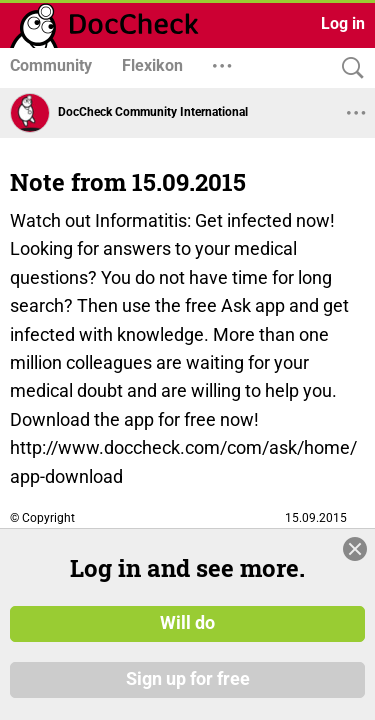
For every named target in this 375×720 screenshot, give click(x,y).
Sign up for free (188, 679)
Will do (187, 623)
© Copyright (42, 518)
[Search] (348, 68)
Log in (343, 23)
